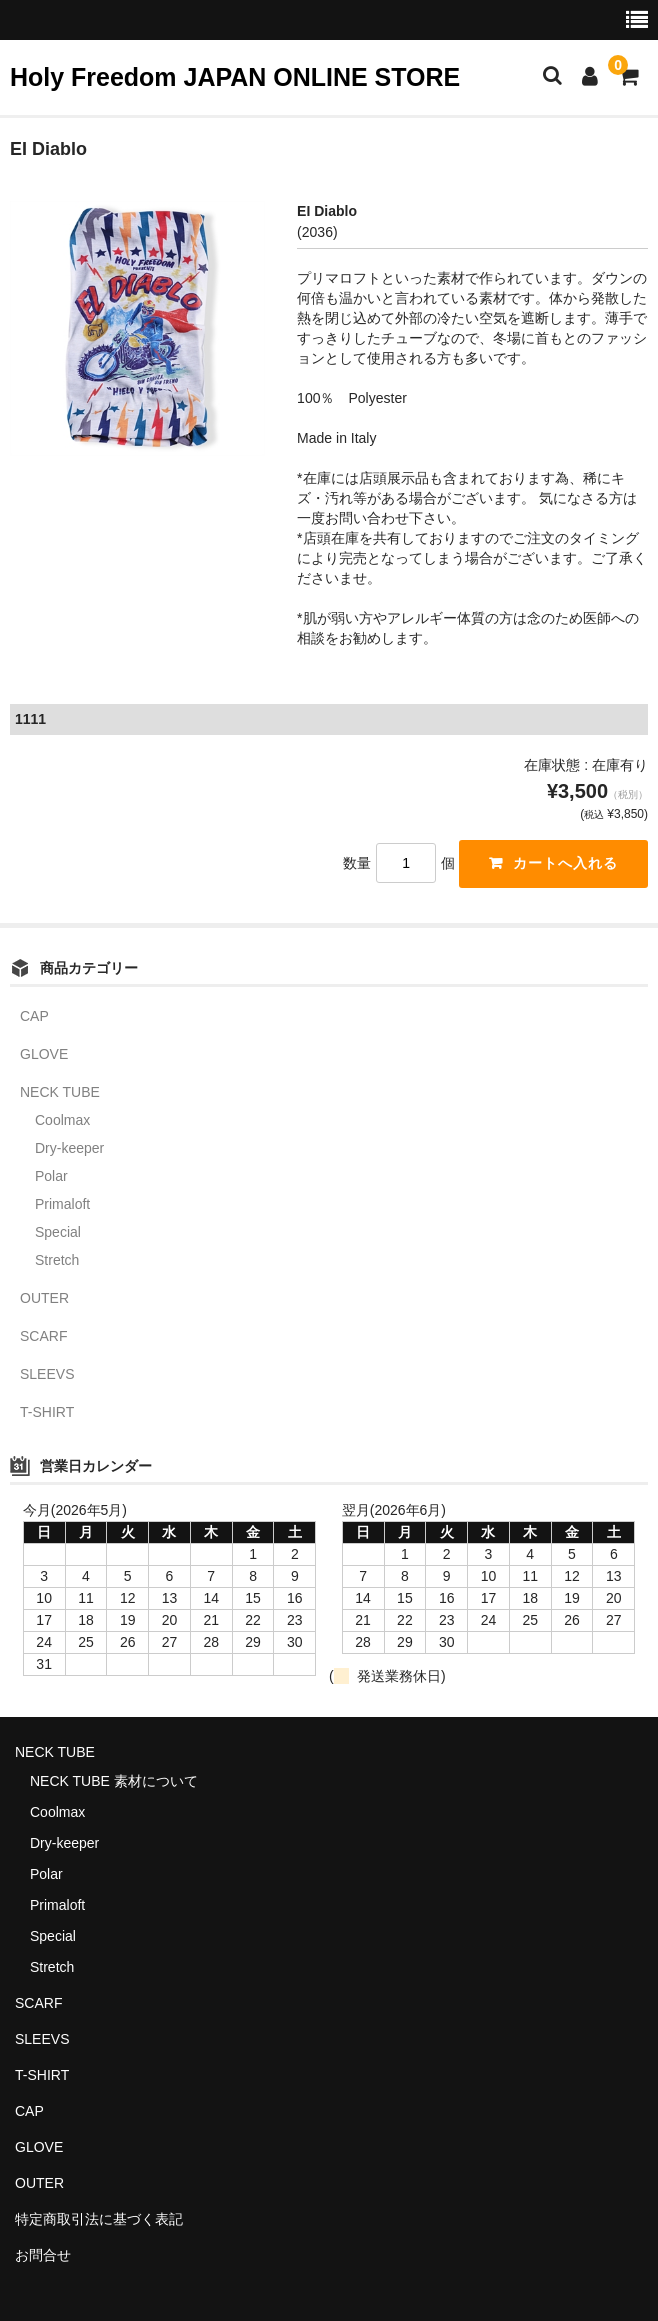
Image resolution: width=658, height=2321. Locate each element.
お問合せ (43, 2255)
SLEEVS (47, 1374)
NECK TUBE (60, 1092)
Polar (51, 1176)
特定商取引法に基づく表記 (99, 2219)
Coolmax (62, 1120)
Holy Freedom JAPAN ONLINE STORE (235, 77)
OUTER (44, 1298)
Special (58, 1232)
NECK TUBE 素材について (114, 1782)
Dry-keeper (69, 1148)
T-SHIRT (47, 1412)
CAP (34, 1016)
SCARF (43, 1336)
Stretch (57, 1260)
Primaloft (62, 1204)
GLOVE (44, 1054)
